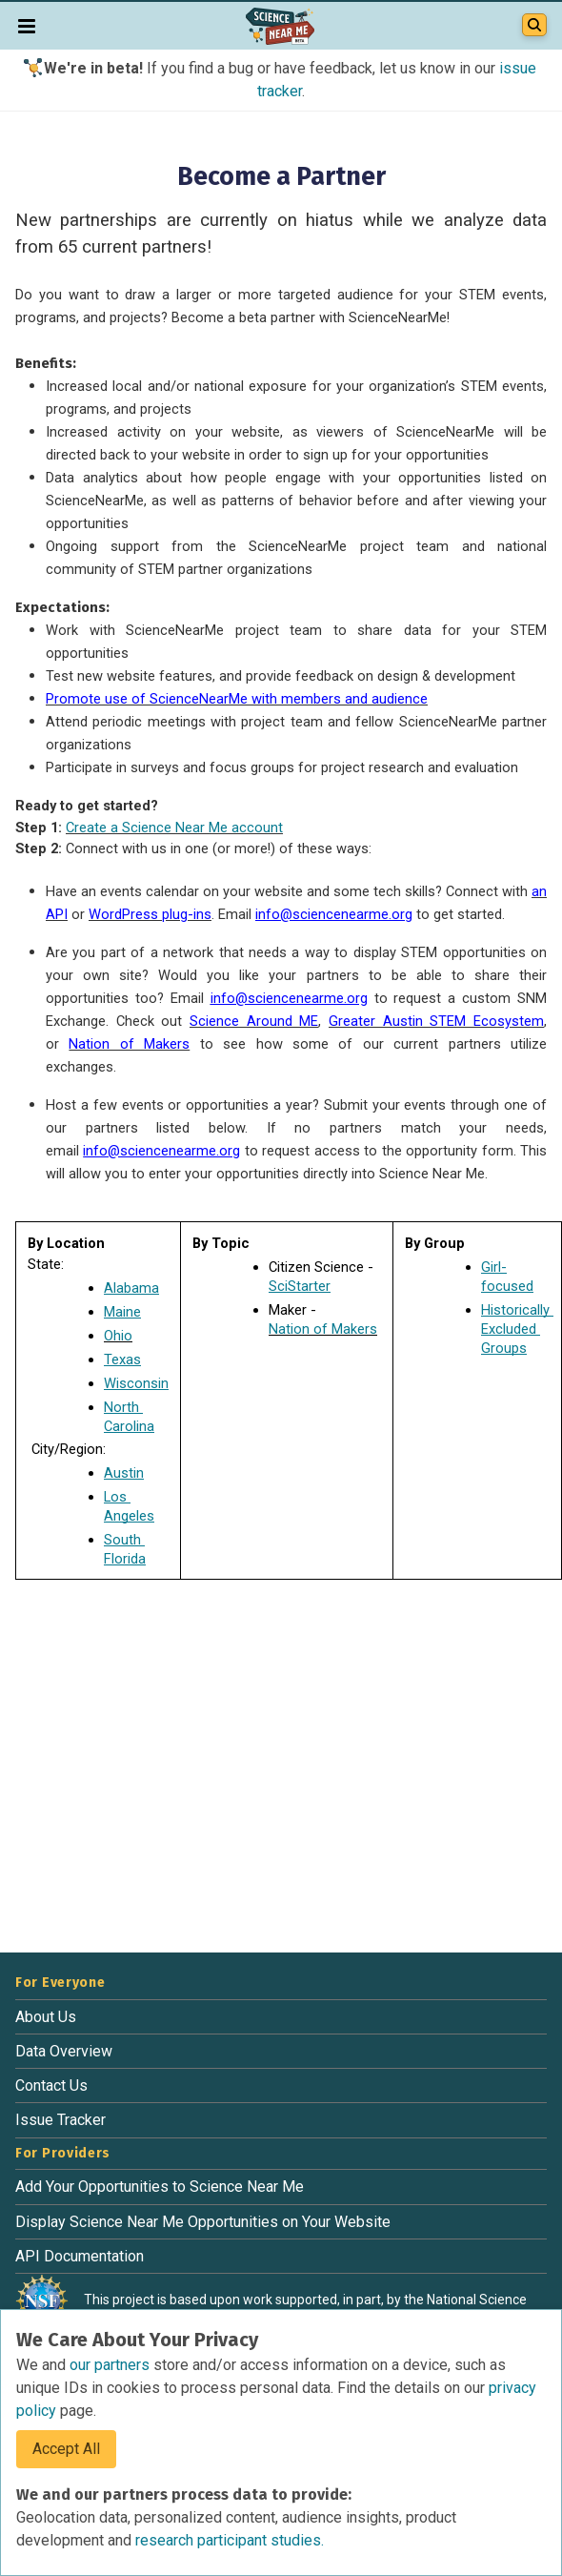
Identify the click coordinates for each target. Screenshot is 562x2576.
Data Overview (63, 2051)
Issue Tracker (60, 2120)
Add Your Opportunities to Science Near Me (159, 2186)
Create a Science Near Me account (174, 827)
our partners (111, 2365)
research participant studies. (229, 2540)
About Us (45, 2017)
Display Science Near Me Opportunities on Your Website (203, 2222)
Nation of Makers (323, 1329)
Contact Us (51, 2085)
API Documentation (79, 2256)
